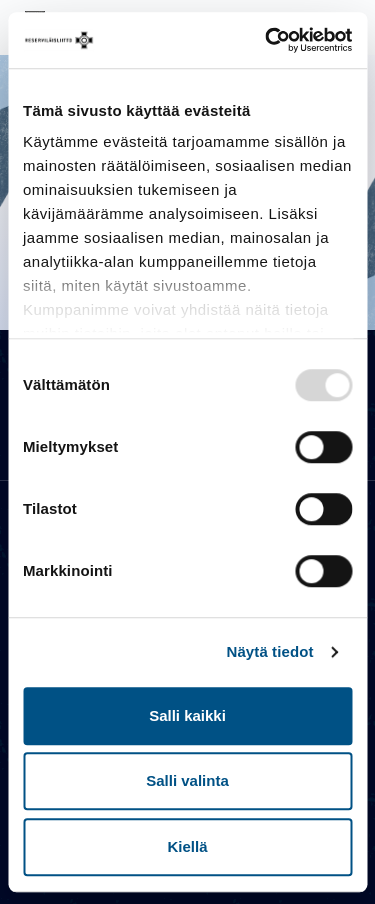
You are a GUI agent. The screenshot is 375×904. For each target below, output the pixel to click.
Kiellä (187, 846)
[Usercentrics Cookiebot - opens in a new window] (267, 40)
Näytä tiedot (270, 651)
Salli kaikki (187, 715)
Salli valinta (187, 780)
